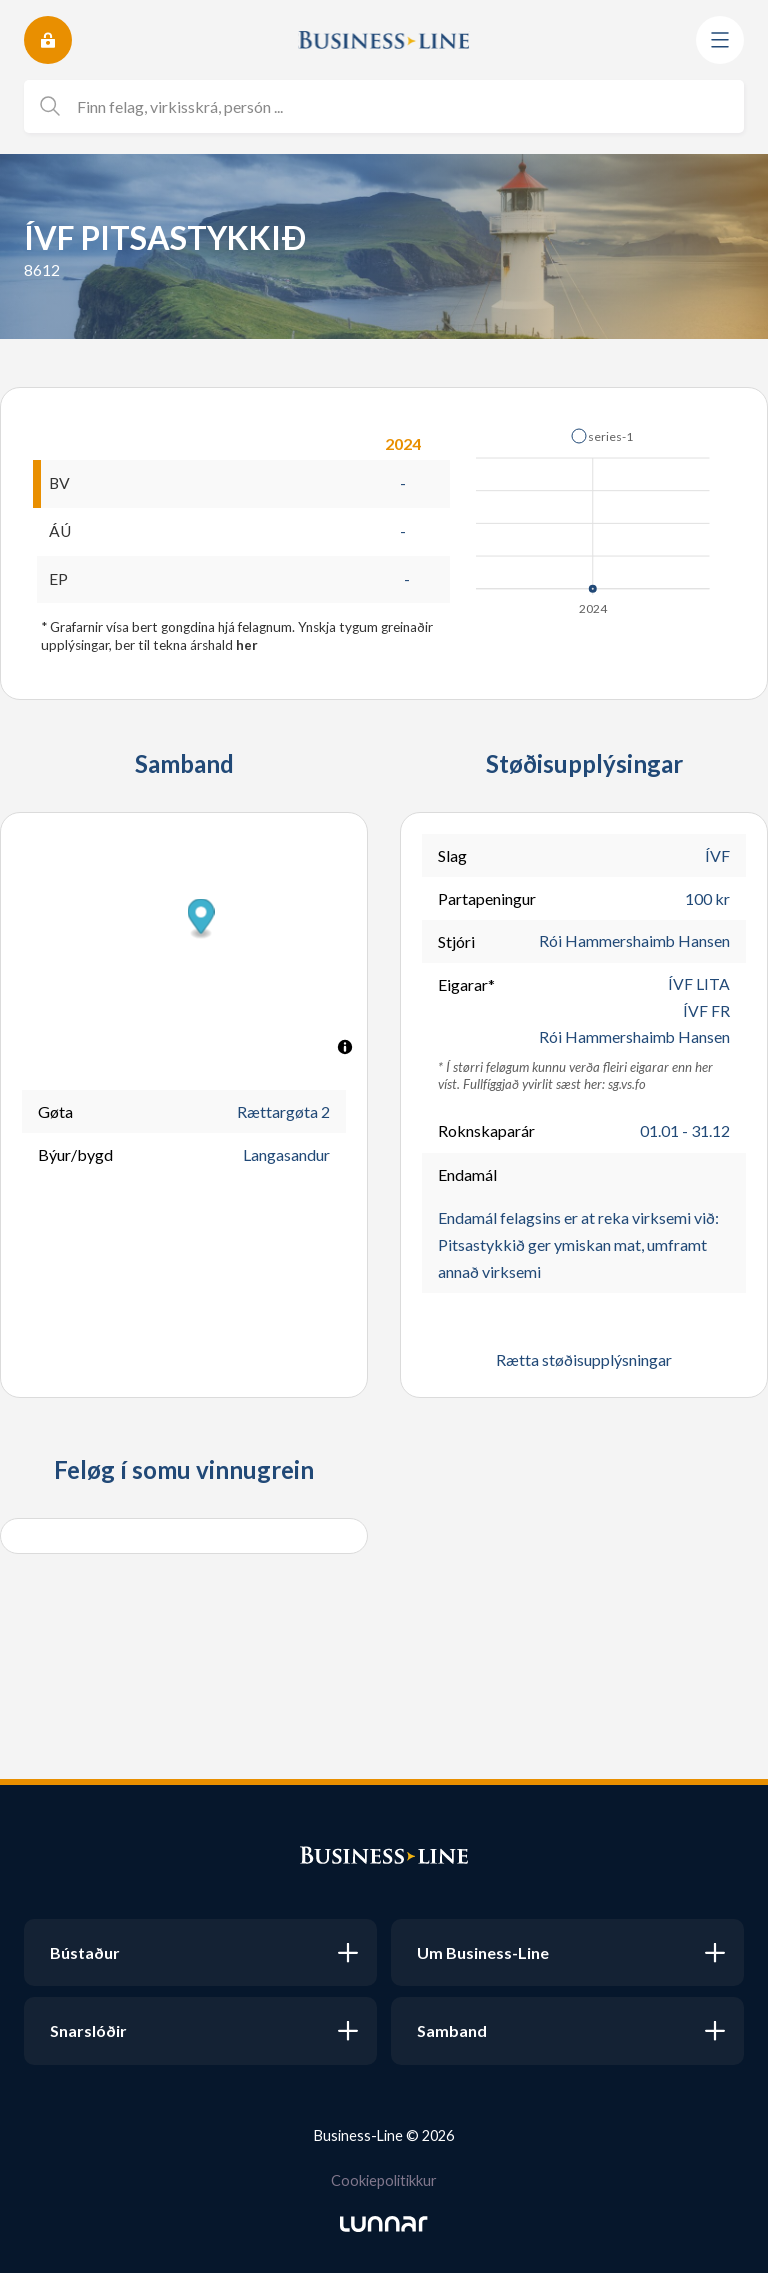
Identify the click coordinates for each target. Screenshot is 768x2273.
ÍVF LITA (699, 985)
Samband (452, 2030)
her (247, 646)
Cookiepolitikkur (384, 2180)
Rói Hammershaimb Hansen (634, 942)
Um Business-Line (483, 1952)
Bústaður (85, 1952)
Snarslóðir (88, 2030)
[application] (594, 516)
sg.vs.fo (627, 1087)
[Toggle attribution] (345, 1048)
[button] (602, 436)
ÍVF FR (706, 1012)
